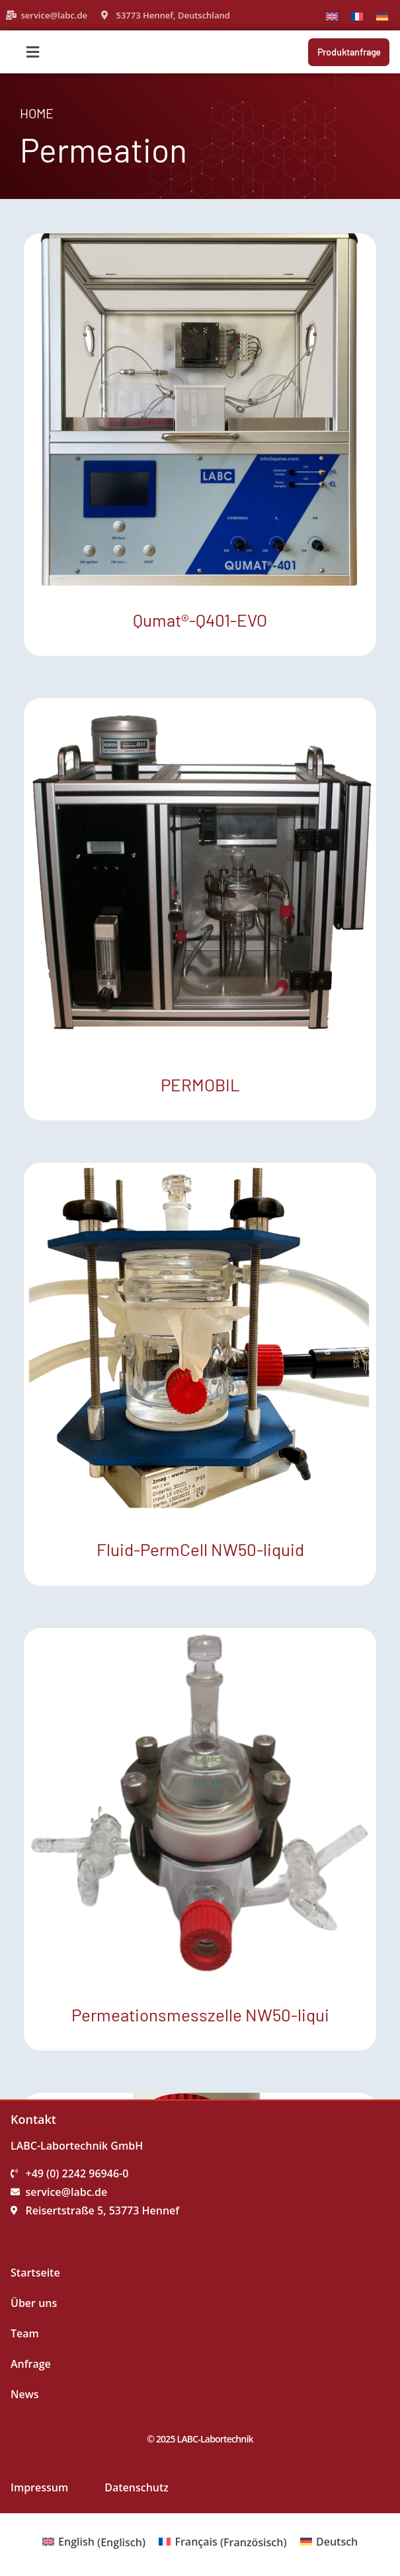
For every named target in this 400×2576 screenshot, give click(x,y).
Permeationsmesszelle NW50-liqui (200, 2014)
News (25, 2394)
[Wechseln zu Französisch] (357, 15)
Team (25, 2333)
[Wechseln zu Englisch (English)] (94, 2542)
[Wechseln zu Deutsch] (382, 15)
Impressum (39, 2487)
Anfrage (31, 2364)
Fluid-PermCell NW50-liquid (200, 1549)
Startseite (35, 2272)
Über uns (34, 2303)
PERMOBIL (200, 1084)
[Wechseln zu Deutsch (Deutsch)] (329, 2542)
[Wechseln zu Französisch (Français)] (223, 2542)
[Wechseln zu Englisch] (331, 15)
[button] (95, 52)
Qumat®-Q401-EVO (200, 619)
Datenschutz (136, 2487)
